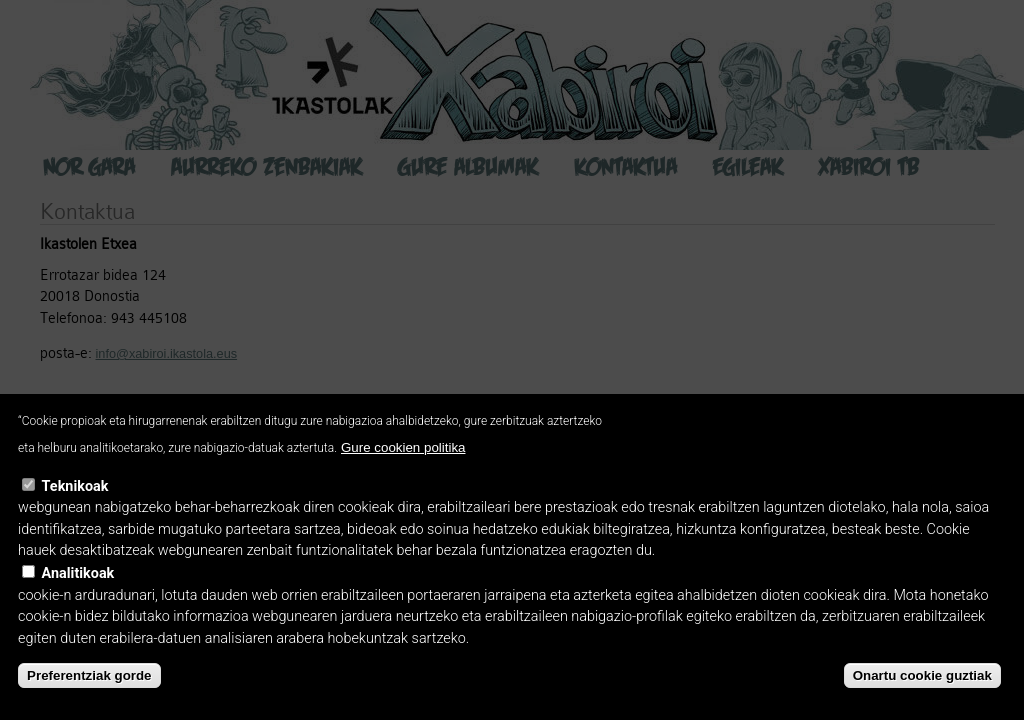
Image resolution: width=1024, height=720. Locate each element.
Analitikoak (78, 573)
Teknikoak (75, 486)
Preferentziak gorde (89, 675)
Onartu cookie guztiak (922, 675)
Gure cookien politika (403, 447)
